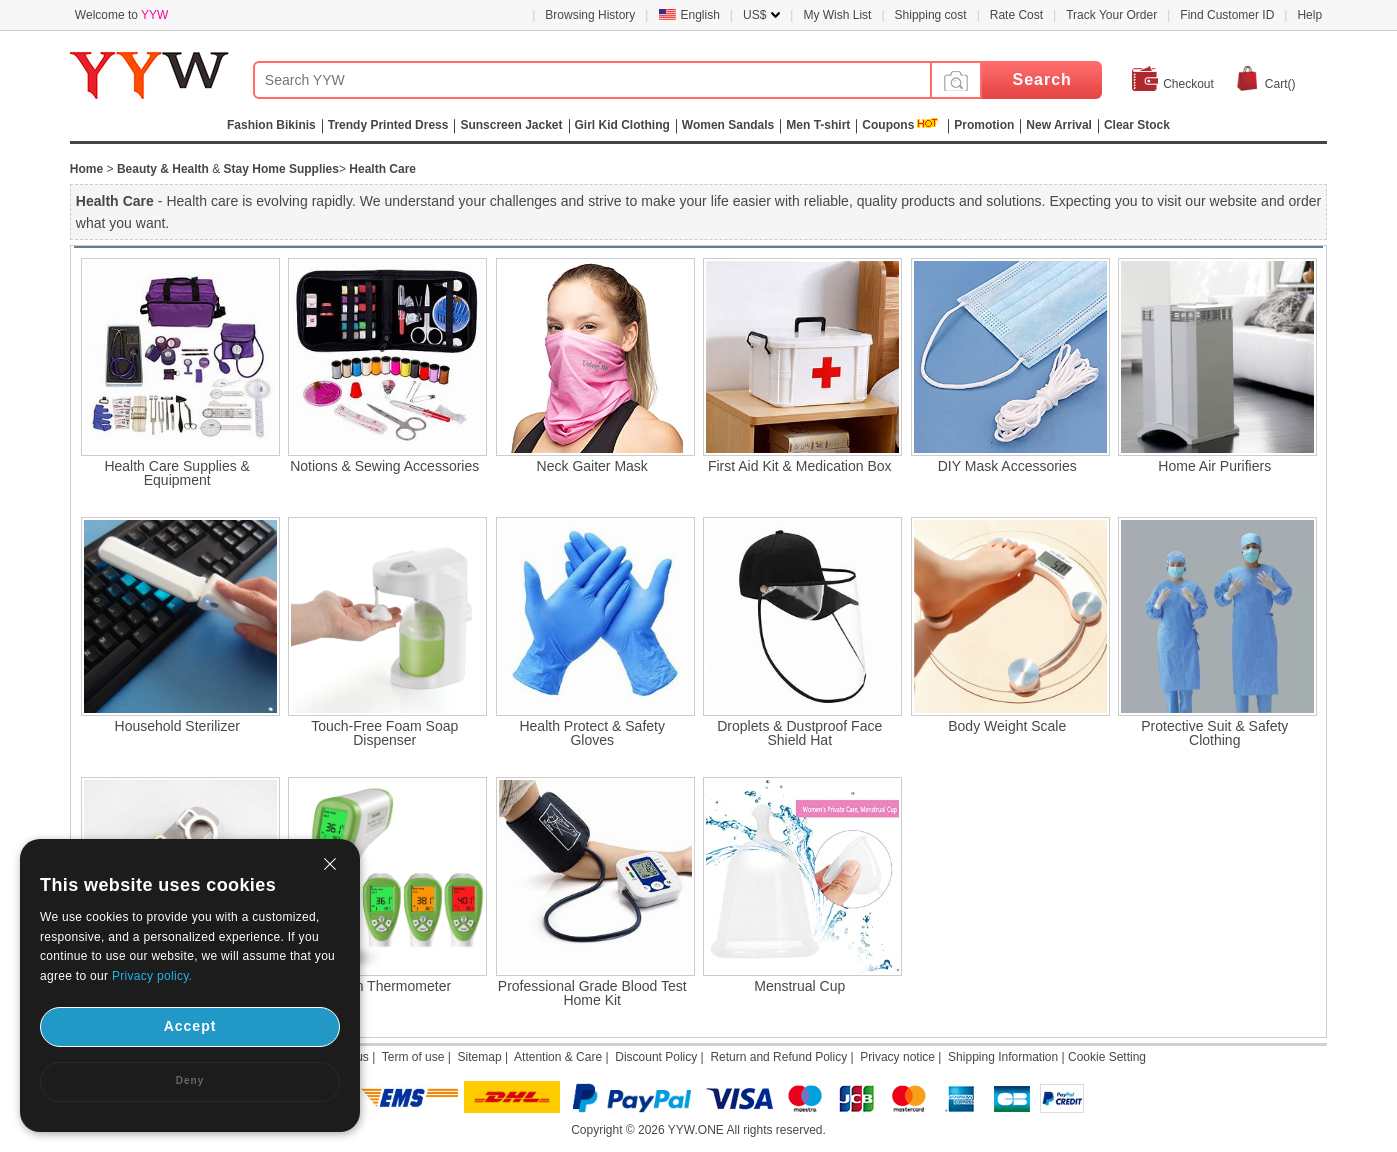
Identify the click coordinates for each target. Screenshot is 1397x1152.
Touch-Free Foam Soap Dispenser (384, 733)
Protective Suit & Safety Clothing (1214, 733)
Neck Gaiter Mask (592, 466)
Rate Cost (1016, 15)
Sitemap (480, 1057)
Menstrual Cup (799, 986)
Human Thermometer (384, 986)
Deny (190, 1080)
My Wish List (837, 15)
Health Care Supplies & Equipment (177, 473)
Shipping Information (1003, 1057)
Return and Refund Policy (778, 1057)
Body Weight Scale (1007, 726)
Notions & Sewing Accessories (384, 466)
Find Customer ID (1227, 15)
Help (1309, 15)
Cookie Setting (1107, 1057)
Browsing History (590, 15)
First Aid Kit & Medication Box (800, 466)
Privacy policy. (152, 976)
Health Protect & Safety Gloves (592, 733)
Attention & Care (558, 1057)
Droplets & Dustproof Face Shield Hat (799, 733)
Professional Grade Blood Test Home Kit (592, 993)
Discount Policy (656, 1057)
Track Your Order (1111, 15)
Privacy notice (897, 1057)
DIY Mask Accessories (1007, 466)
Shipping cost (931, 15)
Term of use (413, 1057)
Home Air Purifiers (1214, 466)
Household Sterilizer (177, 726)
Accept (190, 1026)
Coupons (888, 125)
